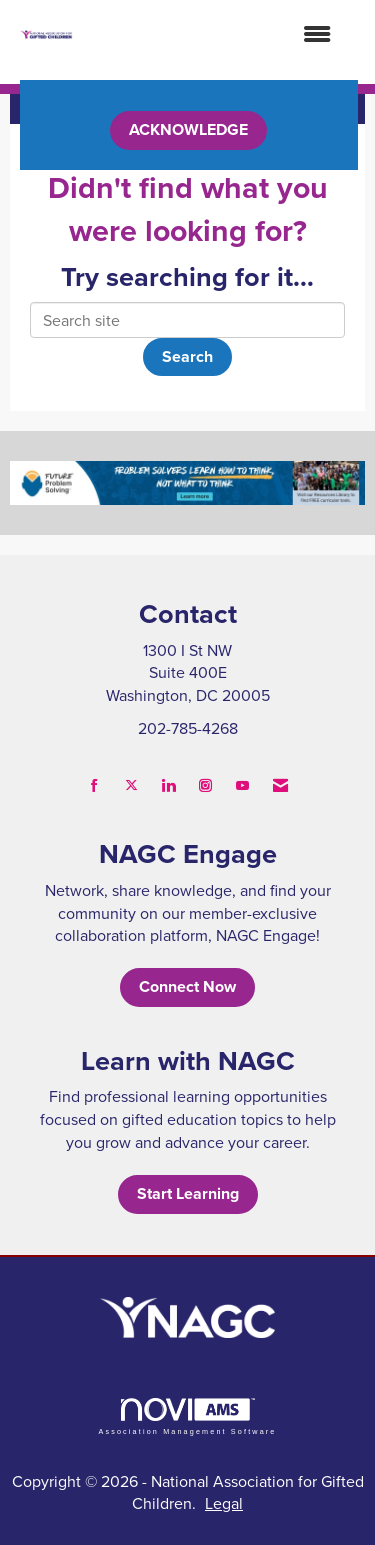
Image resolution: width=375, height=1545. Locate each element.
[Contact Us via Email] (280, 785)
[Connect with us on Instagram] (205, 785)
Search (187, 356)
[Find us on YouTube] (242, 785)
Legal (224, 1503)
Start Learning (188, 1193)
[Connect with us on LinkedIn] (168, 785)
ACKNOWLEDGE (188, 129)
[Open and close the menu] (212, 34)
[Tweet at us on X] (131, 785)
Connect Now (187, 986)
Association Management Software (187, 1416)
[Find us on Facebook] (94, 785)
